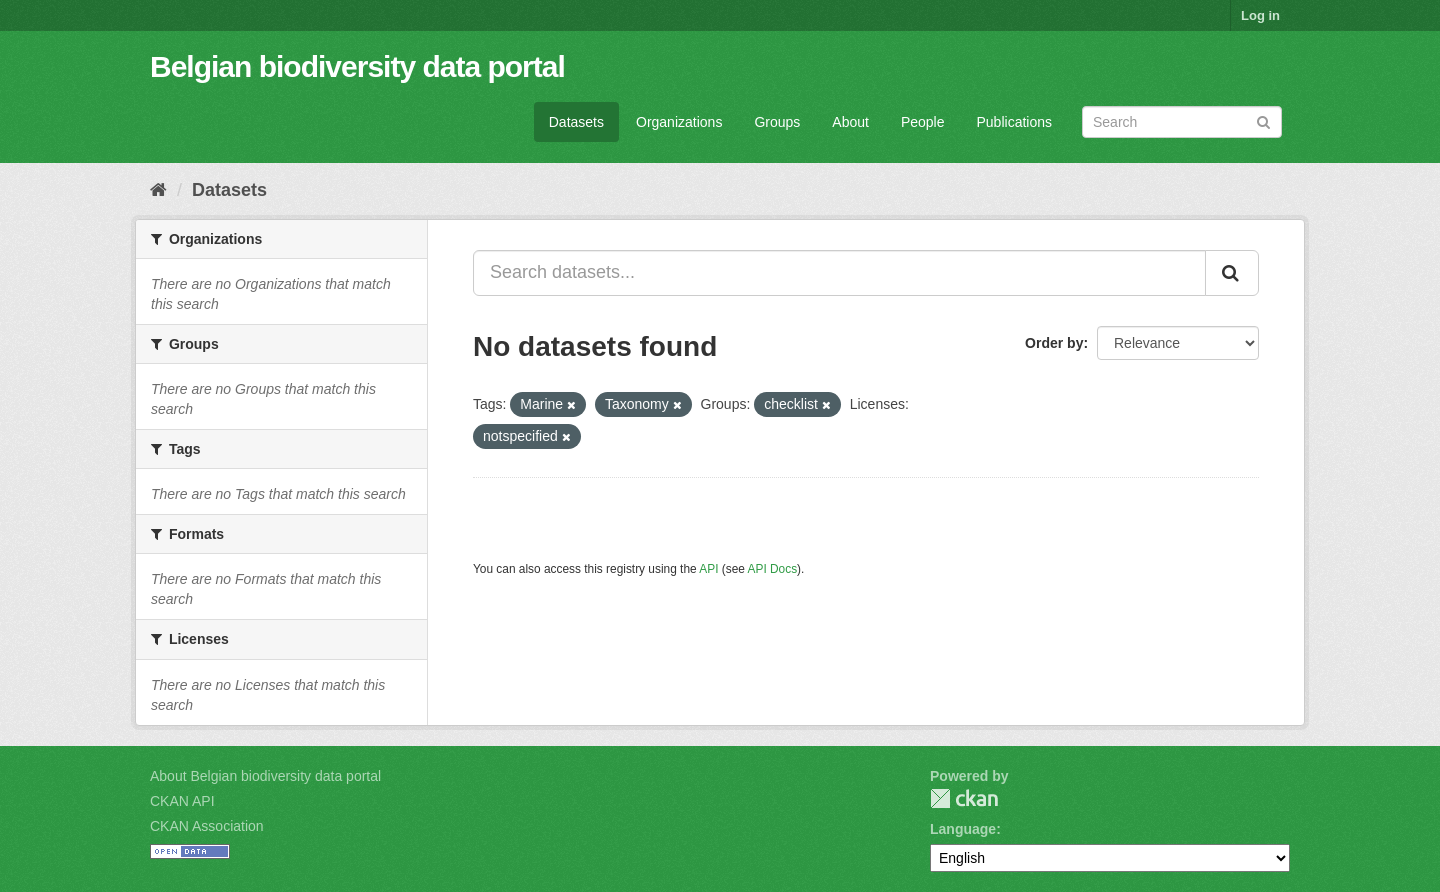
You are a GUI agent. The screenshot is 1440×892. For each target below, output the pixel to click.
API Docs (773, 569)
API (708, 569)
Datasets (576, 122)
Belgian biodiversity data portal (357, 66)
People (923, 122)
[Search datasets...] (839, 273)
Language (963, 829)
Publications (1015, 122)
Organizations (679, 122)
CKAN (964, 798)
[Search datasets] (1182, 122)
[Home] (158, 190)
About (850, 122)
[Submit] (1263, 120)
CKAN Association (207, 826)
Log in (1260, 15)
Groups (777, 122)
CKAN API (182, 801)
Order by (1054, 343)
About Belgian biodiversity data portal (265, 776)
